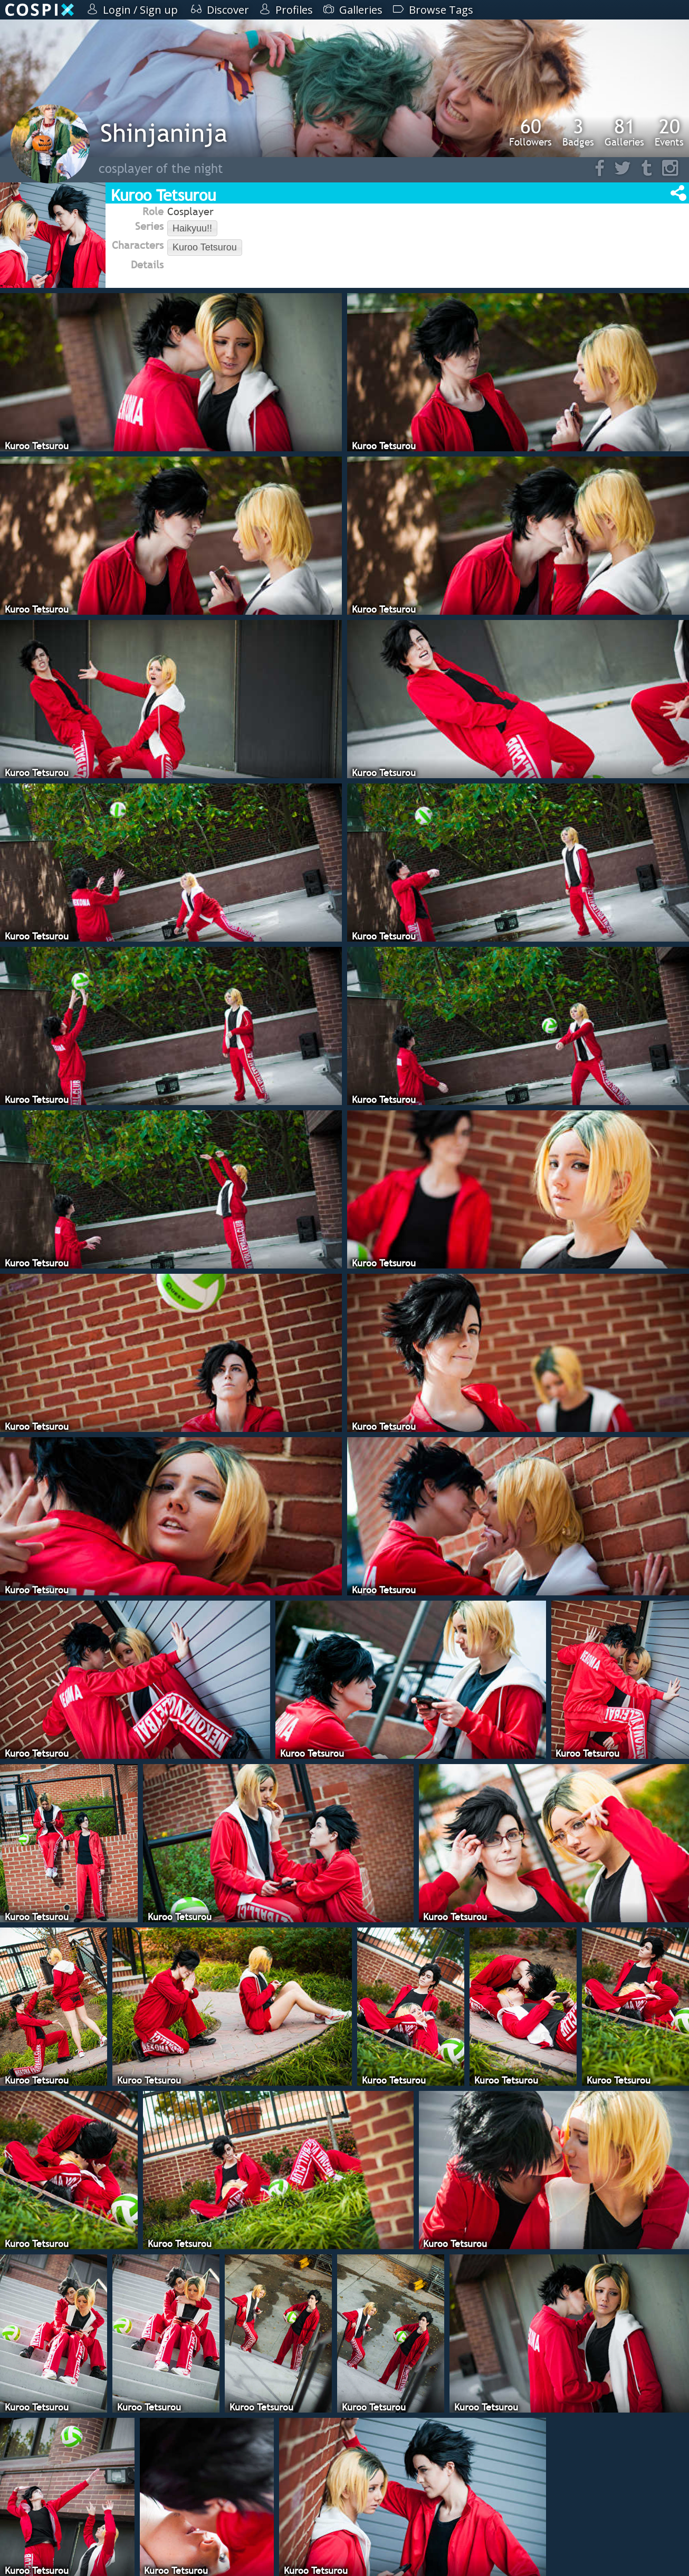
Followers (530, 132)
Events (669, 132)
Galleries (624, 132)
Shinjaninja (163, 133)
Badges (578, 132)
